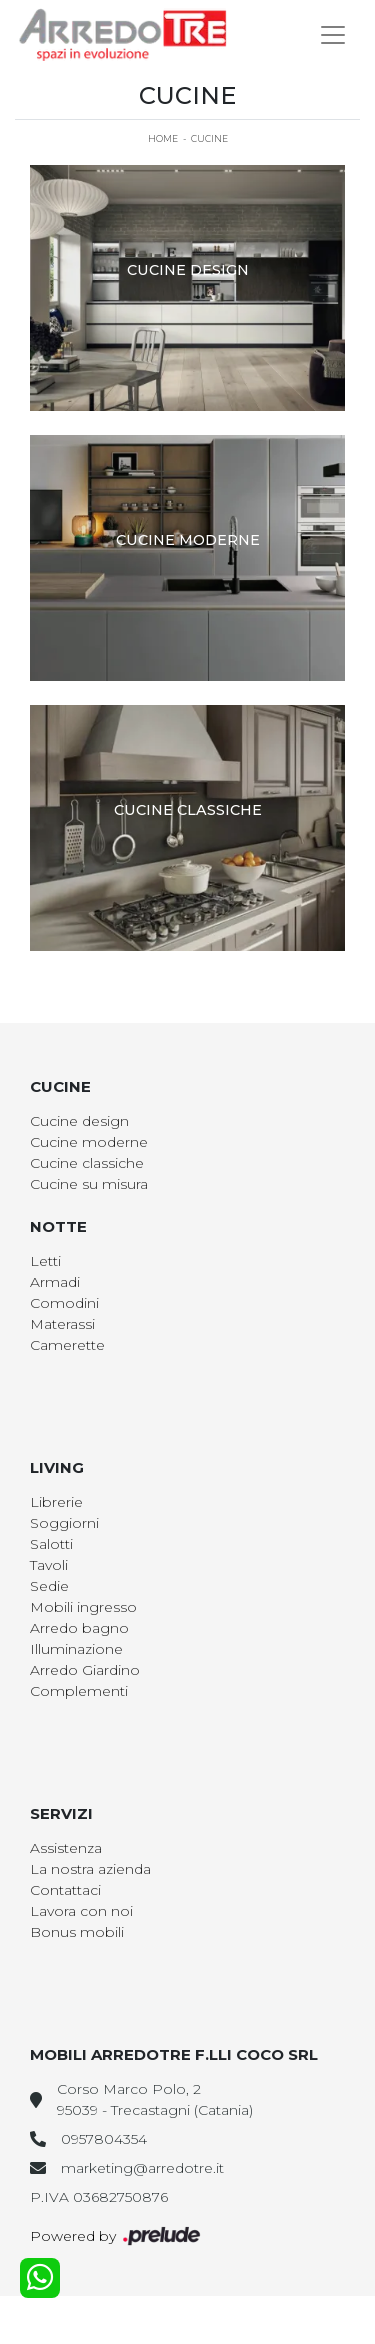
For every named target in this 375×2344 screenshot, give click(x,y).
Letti (45, 1261)
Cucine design (79, 1121)
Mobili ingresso (83, 1607)
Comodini (64, 1303)
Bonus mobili (77, 1932)
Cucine (209, 138)
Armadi (55, 1282)
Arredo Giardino (85, 1670)
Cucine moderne (89, 1142)
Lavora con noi (81, 1911)
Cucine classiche (87, 1163)
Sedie (49, 1586)
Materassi (62, 1324)
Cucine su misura (89, 1184)
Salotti (51, 1544)
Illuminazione (76, 1649)
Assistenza (66, 1848)
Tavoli (49, 1565)
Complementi (79, 1691)
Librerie (56, 1502)
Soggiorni (64, 1523)
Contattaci (65, 1890)
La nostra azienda (90, 1869)
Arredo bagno (79, 1628)
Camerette (67, 1345)
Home (163, 138)
